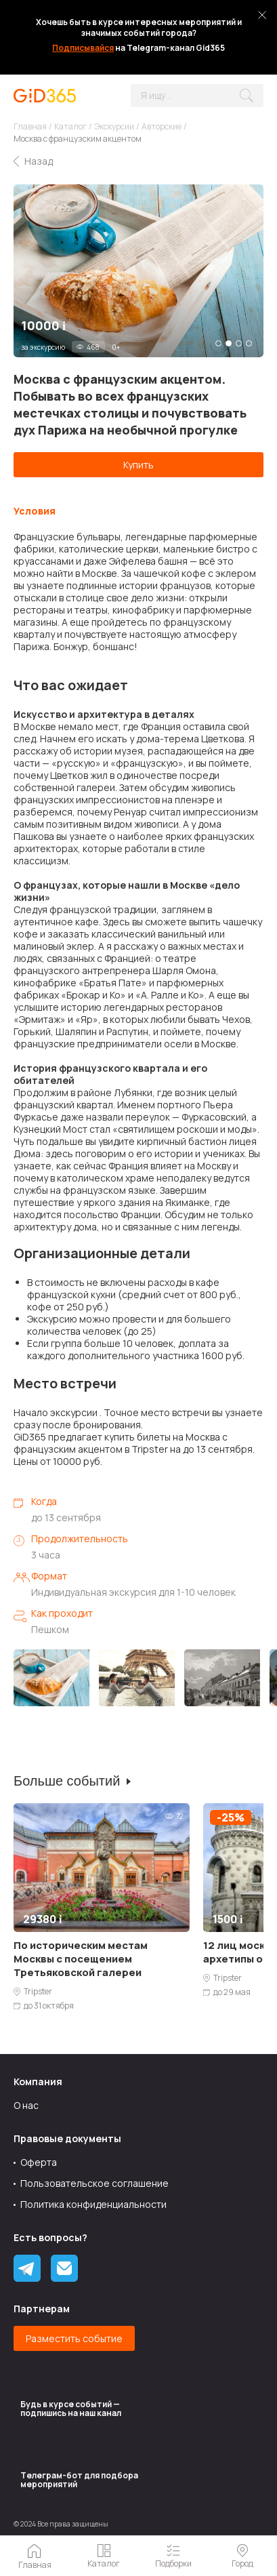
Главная (30, 126)
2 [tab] (229, 343)
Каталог (70, 126)
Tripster (38, 1991)
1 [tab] (218, 343)
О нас (26, 2105)
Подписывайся (83, 48)
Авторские (162, 126)
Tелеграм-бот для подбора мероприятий (79, 2480)
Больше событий (67, 1780)
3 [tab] (239, 343)
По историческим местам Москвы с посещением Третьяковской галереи (81, 1958)
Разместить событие (74, 2338)
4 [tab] (249, 343)
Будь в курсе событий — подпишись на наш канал (70, 2408)
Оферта (38, 2162)
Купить (138, 464)
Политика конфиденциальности (93, 2204)
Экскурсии (114, 126)
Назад (38, 161)
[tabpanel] (138, 270)
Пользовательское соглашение (94, 2183)
